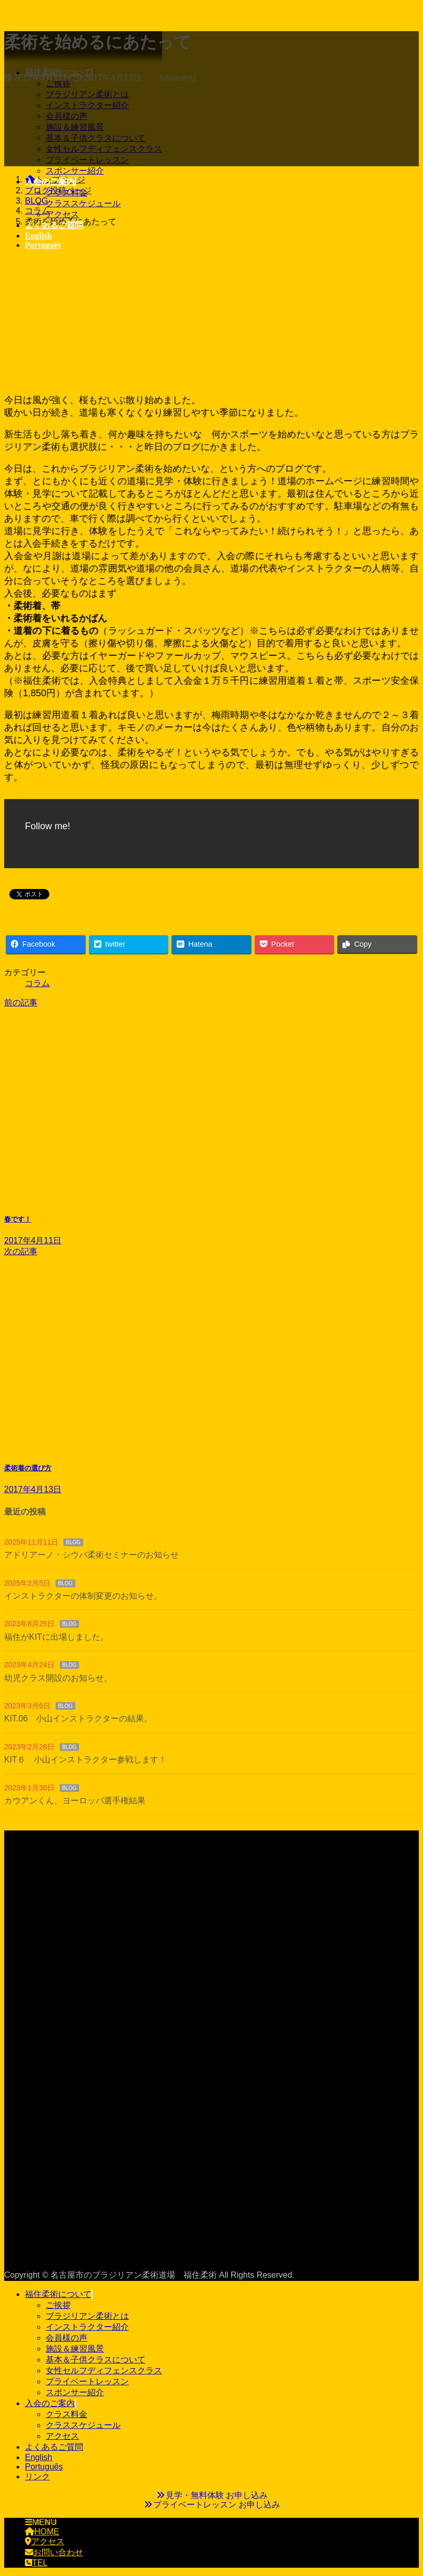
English (38, 2457)
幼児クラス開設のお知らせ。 (58, 1678)
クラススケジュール (83, 203)
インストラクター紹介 (87, 2326)
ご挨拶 (58, 2305)
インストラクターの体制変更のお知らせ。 (83, 1595)
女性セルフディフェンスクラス (104, 2370)
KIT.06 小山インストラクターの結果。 (78, 1718)
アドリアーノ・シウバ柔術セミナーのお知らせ (91, 1554)
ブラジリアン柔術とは (87, 2316)
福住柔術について (58, 2294)
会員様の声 (66, 2337)
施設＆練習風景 (75, 2348)
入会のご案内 (50, 2403)
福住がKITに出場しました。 (56, 1636)
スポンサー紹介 (75, 170)
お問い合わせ (54, 2552)
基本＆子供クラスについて (96, 2359)
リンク (37, 2476)
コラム (37, 983)
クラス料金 (66, 192)
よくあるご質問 (54, 2446)
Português (44, 2466)
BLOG (73, 1542)
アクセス (62, 214)
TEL (36, 2562)
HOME (42, 2531)
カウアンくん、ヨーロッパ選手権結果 (75, 1800)
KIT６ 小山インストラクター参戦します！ (85, 1759)
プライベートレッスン (87, 2381)
